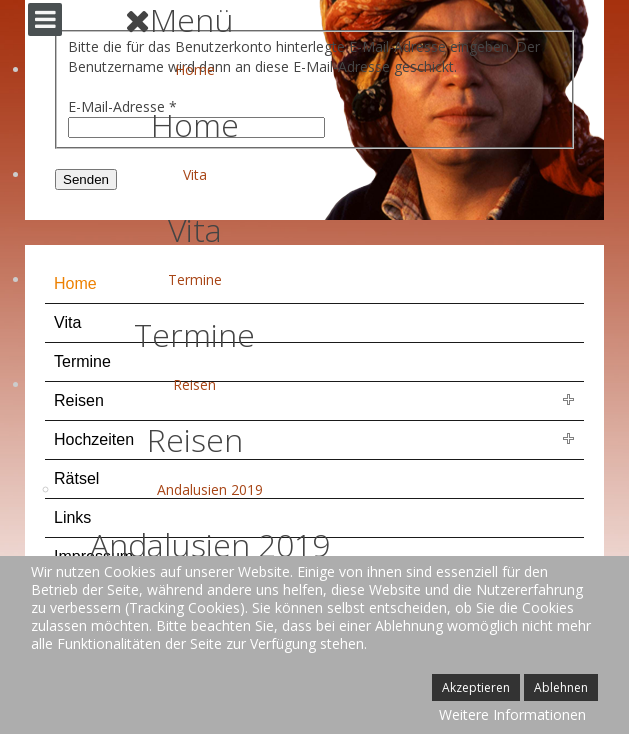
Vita (195, 174)
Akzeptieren (476, 687)
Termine (195, 279)
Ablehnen (561, 687)
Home (195, 69)
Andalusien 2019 (210, 489)
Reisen (194, 384)
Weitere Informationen (512, 714)
